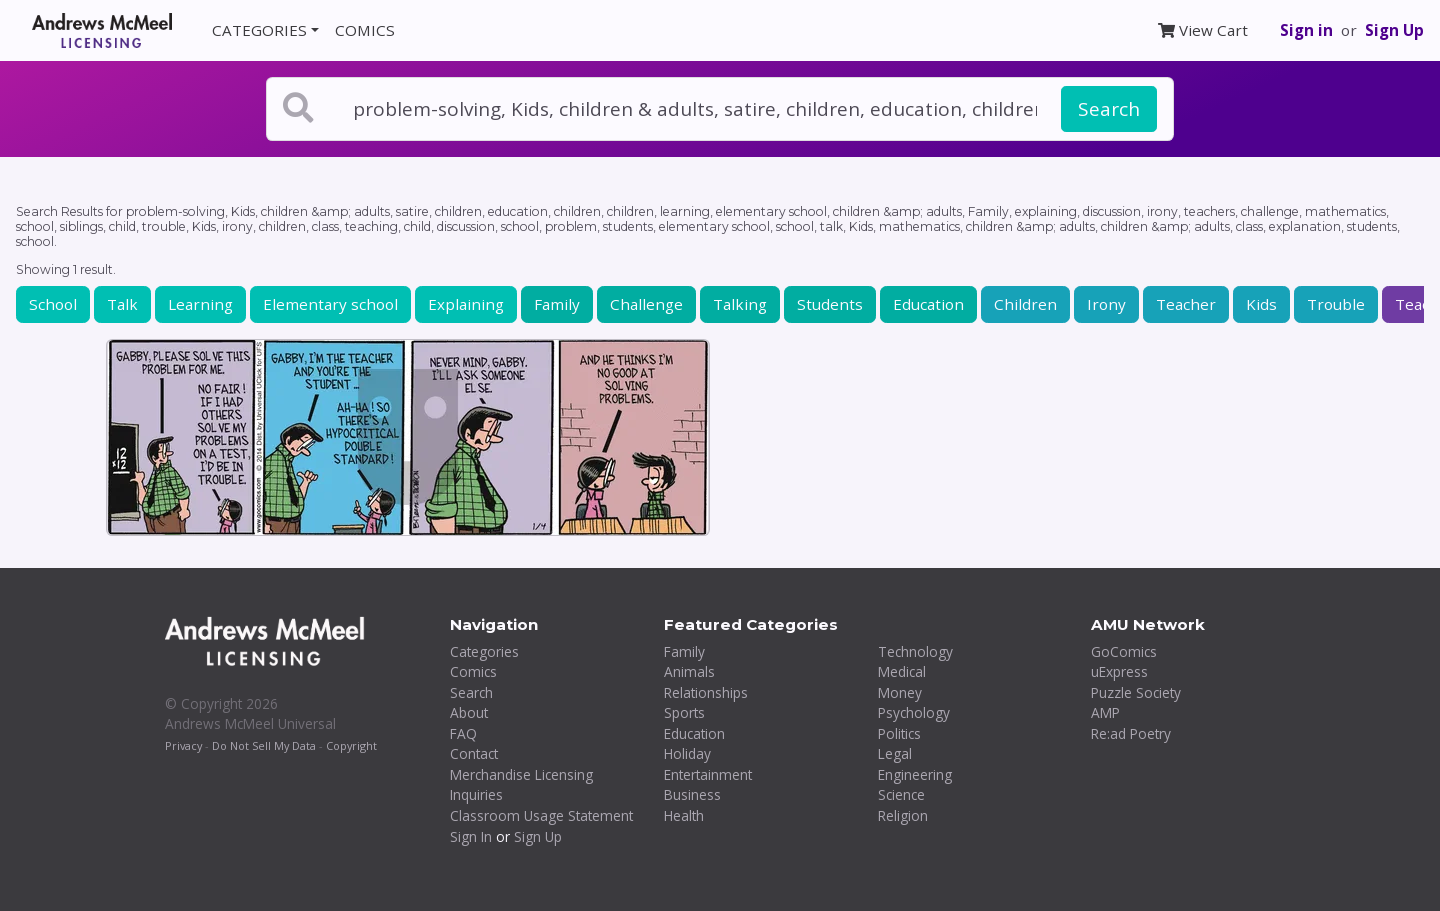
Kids (1261, 304)
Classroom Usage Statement (541, 815)
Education (928, 304)
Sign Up (1394, 30)
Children (1025, 304)
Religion (903, 815)
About (469, 712)
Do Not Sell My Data (264, 745)
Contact (474, 753)
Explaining (466, 304)
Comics (473, 671)
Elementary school (330, 304)
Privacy (183, 745)
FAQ (463, 733)
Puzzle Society (1136, 692)
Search (1109, 109)
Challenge (646, 304)
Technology (915, 651)
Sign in (1306, 30)
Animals (689, 671)
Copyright (351, 745)
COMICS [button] (365, 30)
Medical (902, 671)
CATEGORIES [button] (259, 30)
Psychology (914, 712)
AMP (1105, 712)
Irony (1106, 304)
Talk (122, 304)
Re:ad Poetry (1131, 733)
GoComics (1124, 651)
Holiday (687, 753)
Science (901, 794)
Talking (740, 304)
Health (684, 815)
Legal (895, 753)
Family (557, 304)
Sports (684, 712)
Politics (899, 733)
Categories (484, 651)
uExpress (1119, 671)
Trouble (1336, 304)
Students (830, 304)
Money (900, 692)
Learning (200, 304)
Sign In (471, 836)
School (53, 304)
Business (692, 794)
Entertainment (708, 774)
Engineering (915, 774)
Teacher (1186, 304)
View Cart (1203, 30)
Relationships (706, 692)
